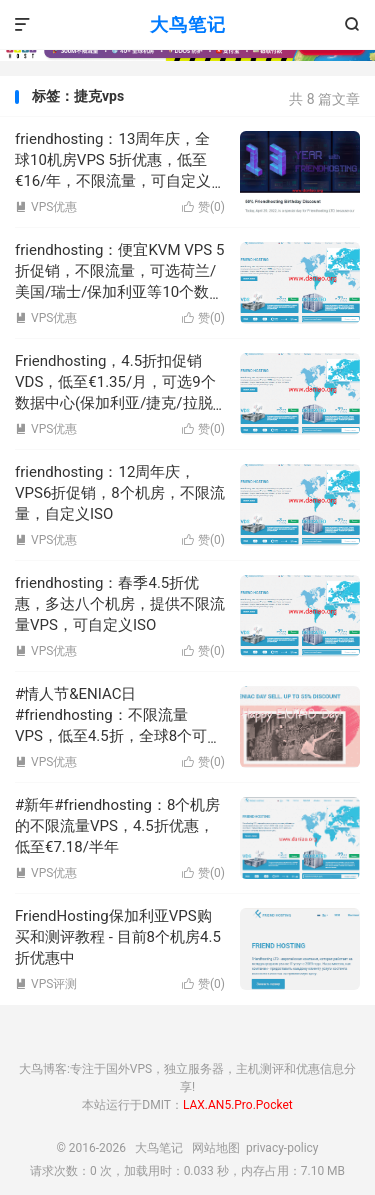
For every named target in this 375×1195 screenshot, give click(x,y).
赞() (203, 207)
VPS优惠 (46, 207)
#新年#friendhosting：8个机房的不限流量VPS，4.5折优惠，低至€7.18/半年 (117, 826)
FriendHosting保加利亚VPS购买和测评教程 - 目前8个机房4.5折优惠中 (118, 937)
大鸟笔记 (188, 24)
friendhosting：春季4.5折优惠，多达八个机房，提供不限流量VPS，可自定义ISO (120, 604)
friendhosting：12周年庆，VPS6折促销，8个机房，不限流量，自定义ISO (120, 493)
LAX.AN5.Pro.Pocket (238, 1105)
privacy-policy (282, 1148)
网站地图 (216, 1148)
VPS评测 (46, 984)
